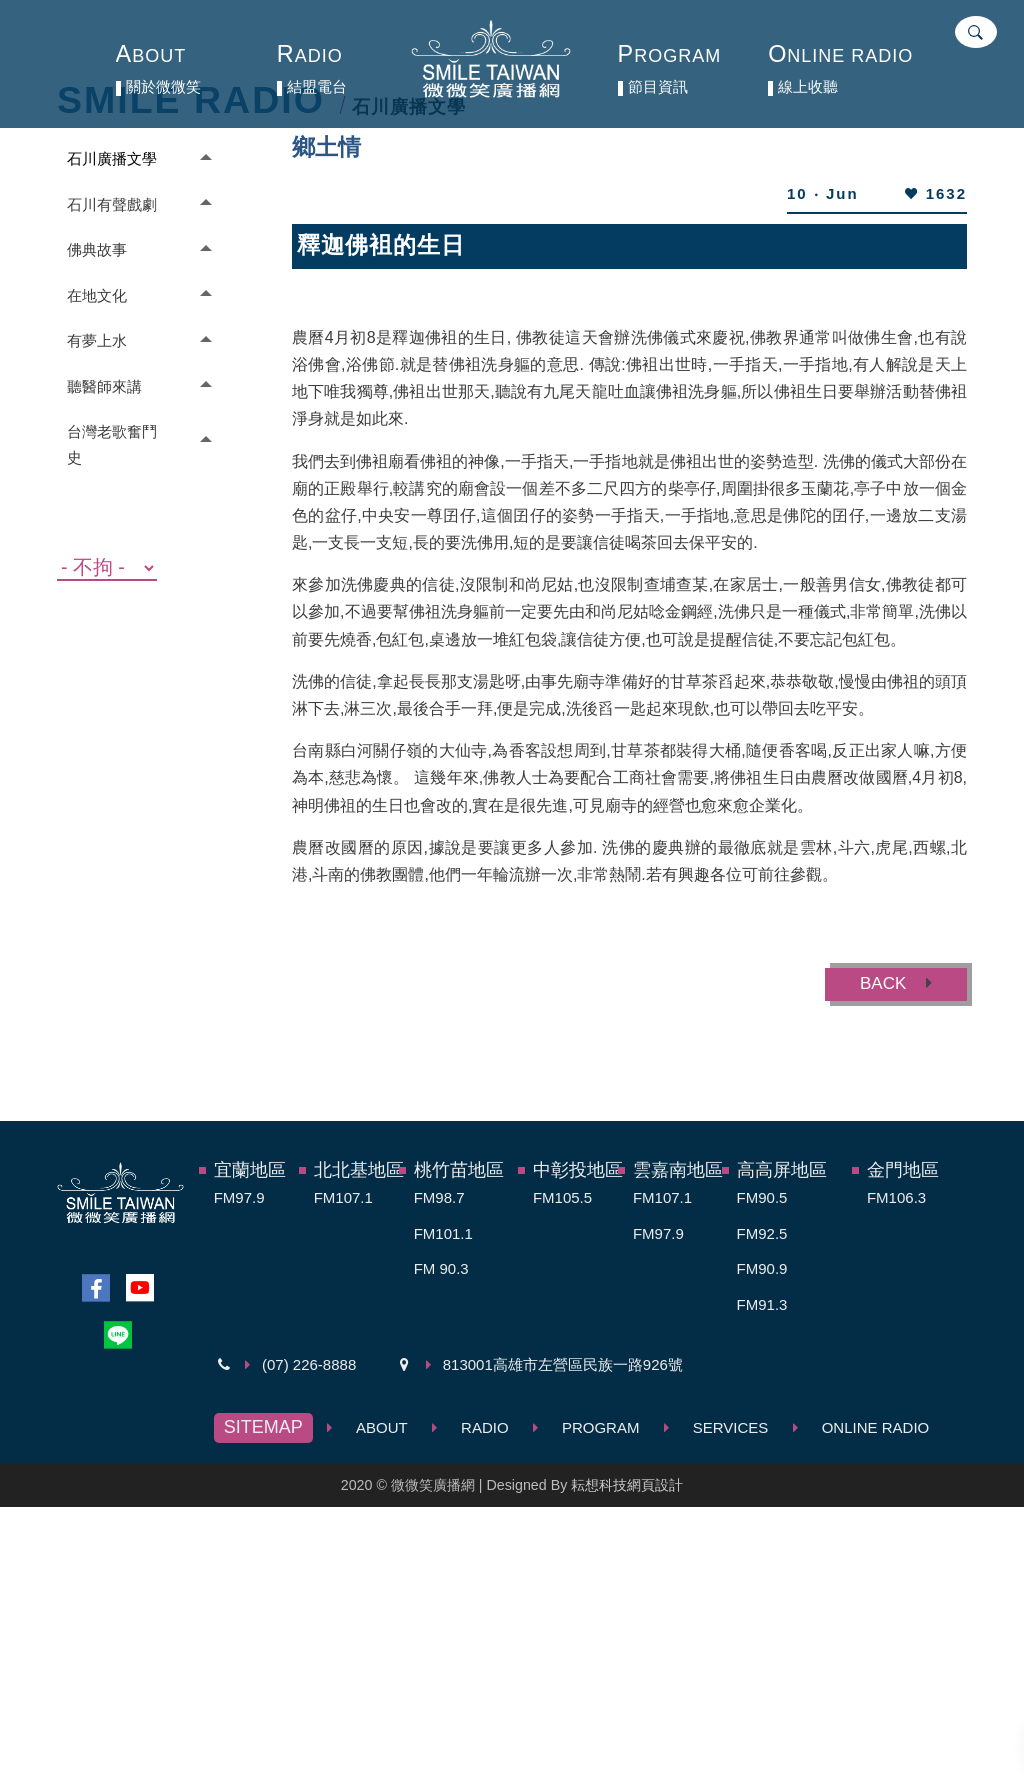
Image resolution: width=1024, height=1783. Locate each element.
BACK (896, 983)
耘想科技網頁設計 (627, 1485)
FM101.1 (443, 1233)
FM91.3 (762, 1304)
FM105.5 (562, 1197)
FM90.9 (762, 1268)
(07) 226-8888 (309, 1364)
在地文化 (97, 295)
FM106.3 (896, 1197)
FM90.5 (762, 1197)
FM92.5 (762, 1233)
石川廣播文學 (112, 158)
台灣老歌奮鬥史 (112, 444)
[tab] (134, 159)
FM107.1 (343, 1197)
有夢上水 (97, 340)
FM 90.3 (441, 1268)
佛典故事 (97, 249)
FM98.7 (439, 1197)
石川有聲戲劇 (112, 204)
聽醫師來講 (104, 386)
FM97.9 (239, 1197)
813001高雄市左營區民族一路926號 (563, 1364)
